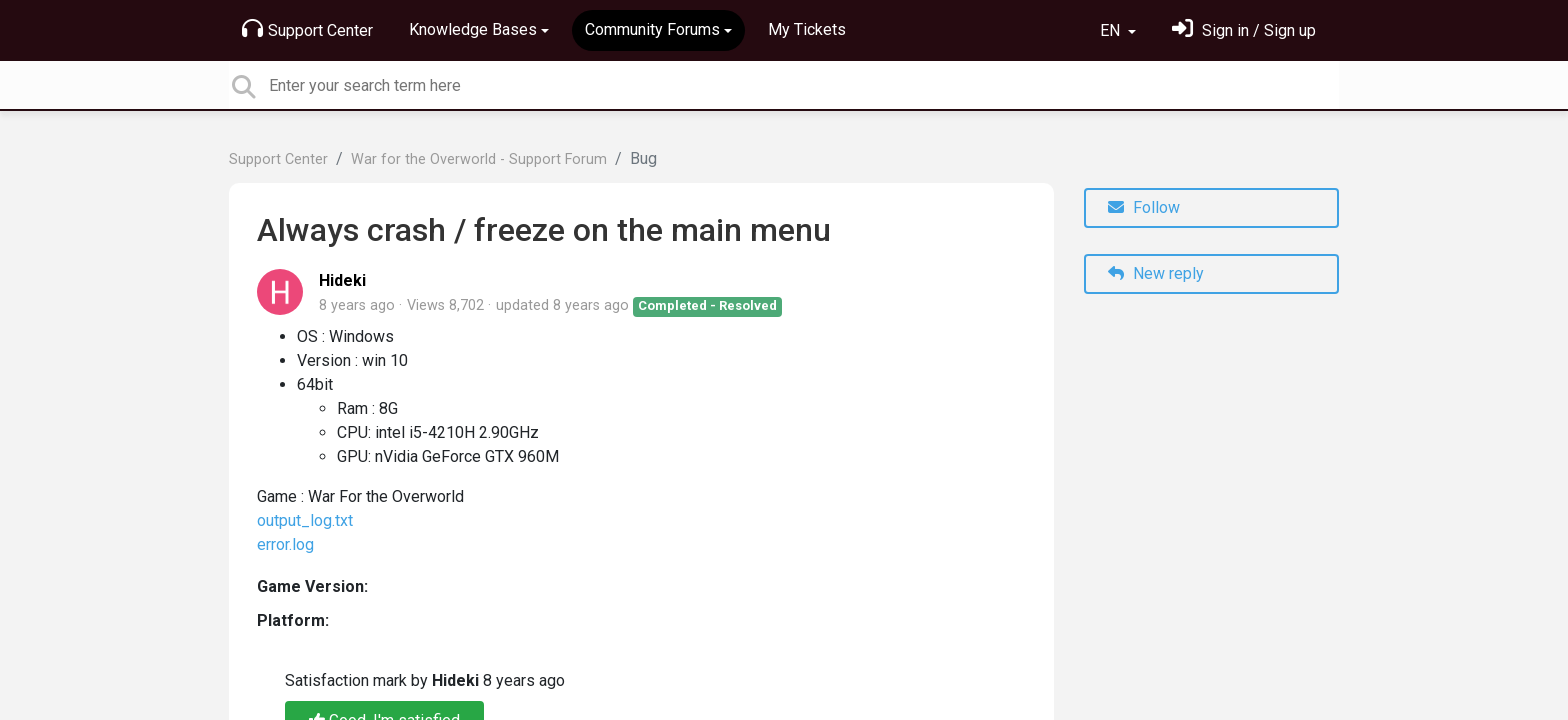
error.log (285, 544)
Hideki (342, 280)
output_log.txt (305, 520)
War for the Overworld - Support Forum (479, 159)
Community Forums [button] (652, 29)
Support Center (307, 29)
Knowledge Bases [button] (473, 29)
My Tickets (807, 29)
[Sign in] (1244, 30)
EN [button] (1112, 30)
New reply (1156, 273)
